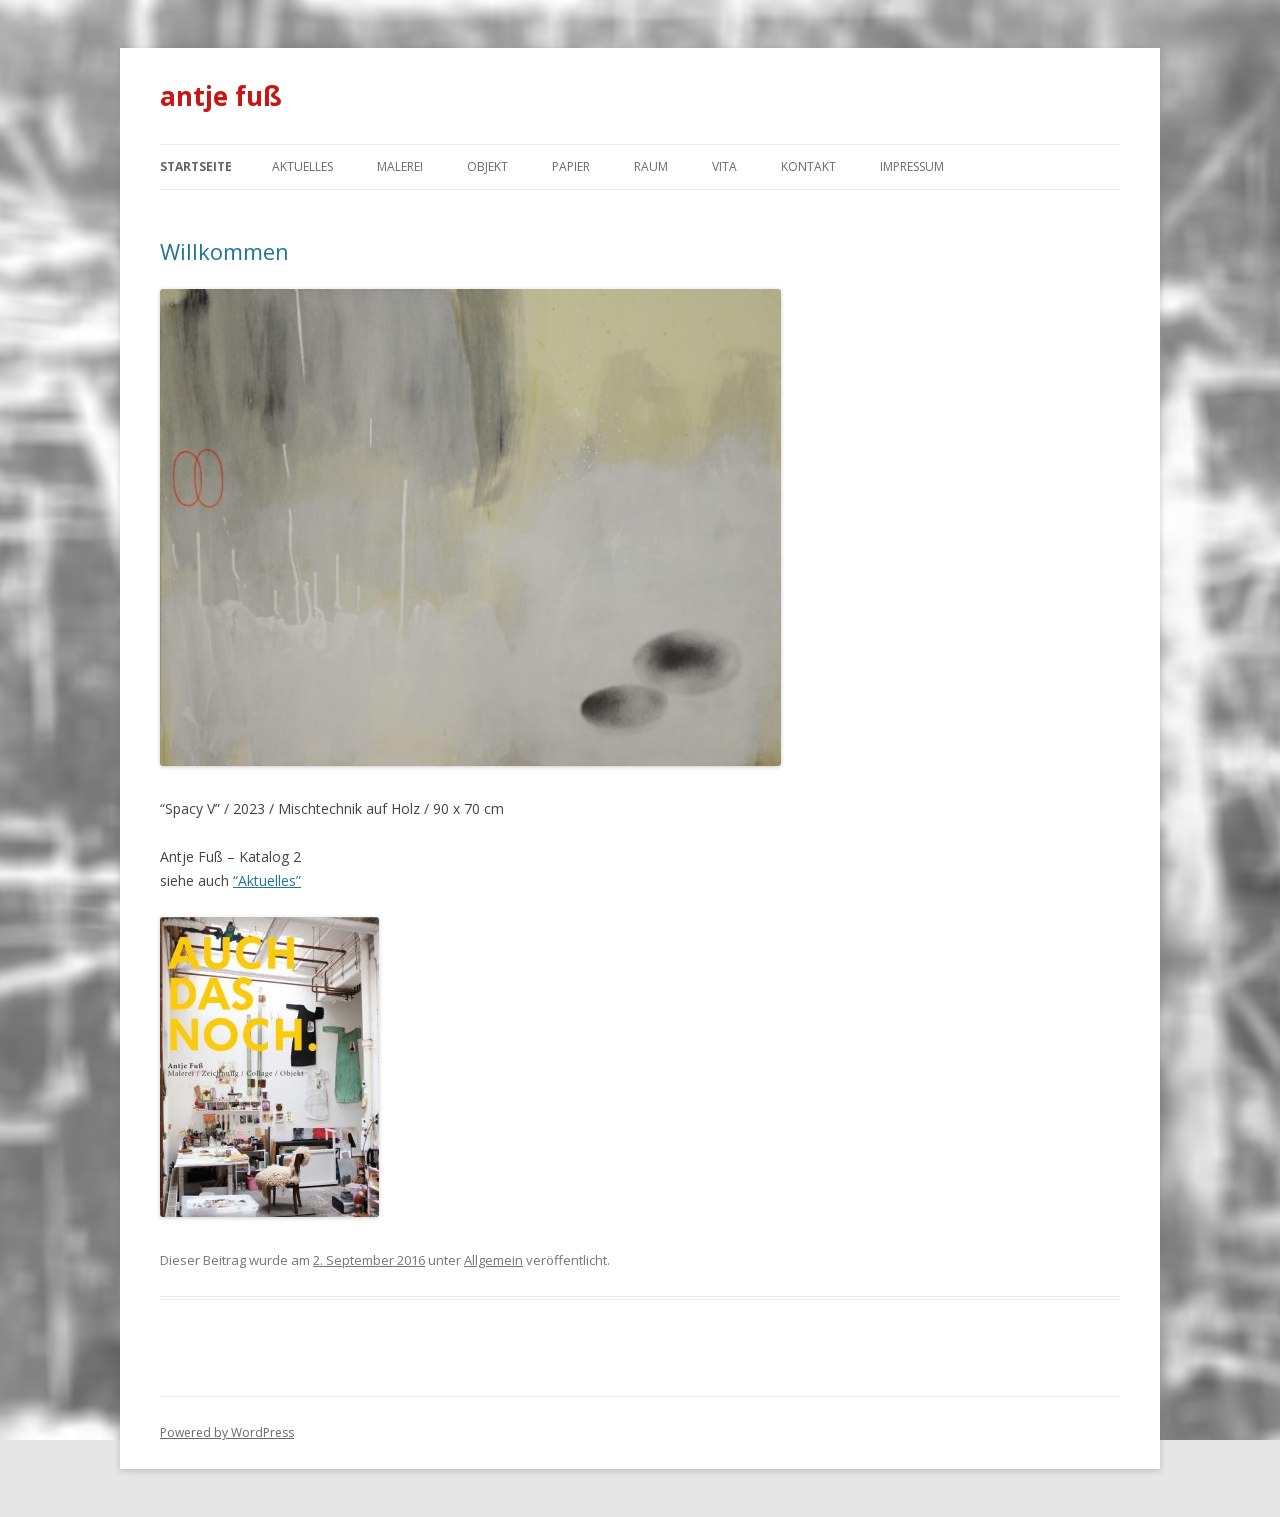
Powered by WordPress (227, 1432)
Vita (724, 166)
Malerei (400, 166)
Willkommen (224, 251)
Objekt (487, 166)
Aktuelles (302, 166)
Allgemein (493, 1260)
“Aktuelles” (267, 880)
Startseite (196, 166)
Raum (651, 166)
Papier (571, 166)
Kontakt (808, 166)
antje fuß (221, 96)
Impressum (912, 166)
